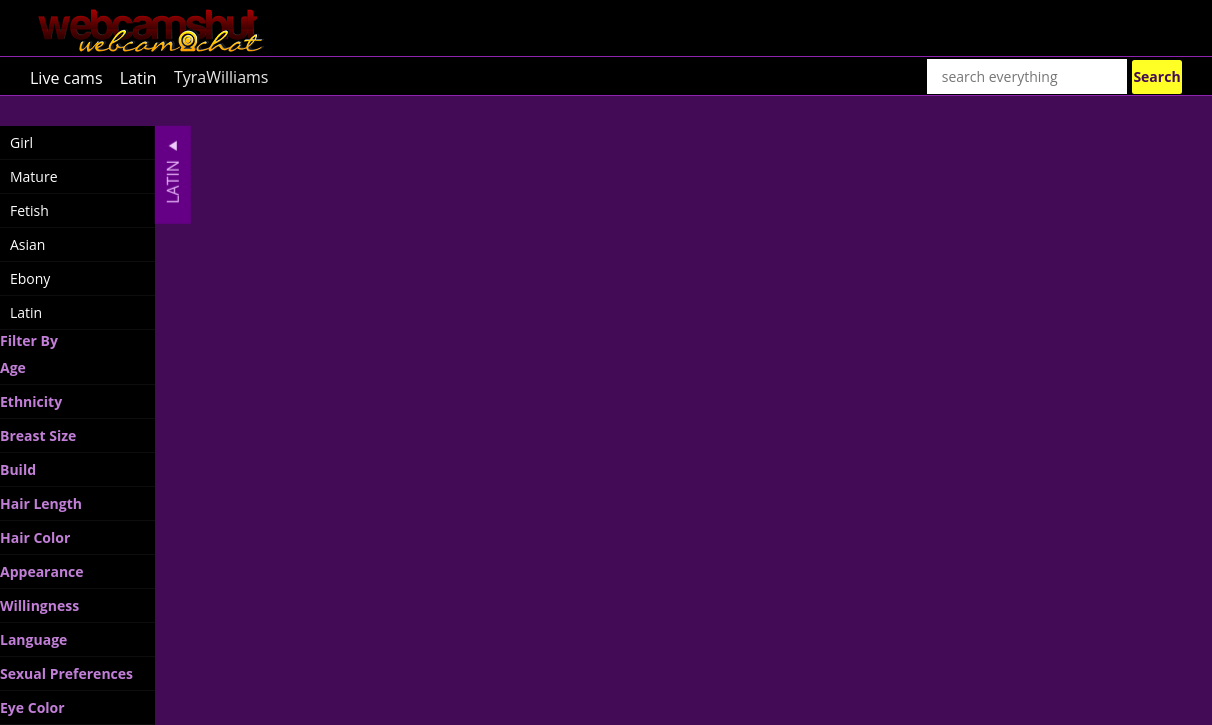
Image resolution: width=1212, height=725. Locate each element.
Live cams (66, 77)
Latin (138, 77)
